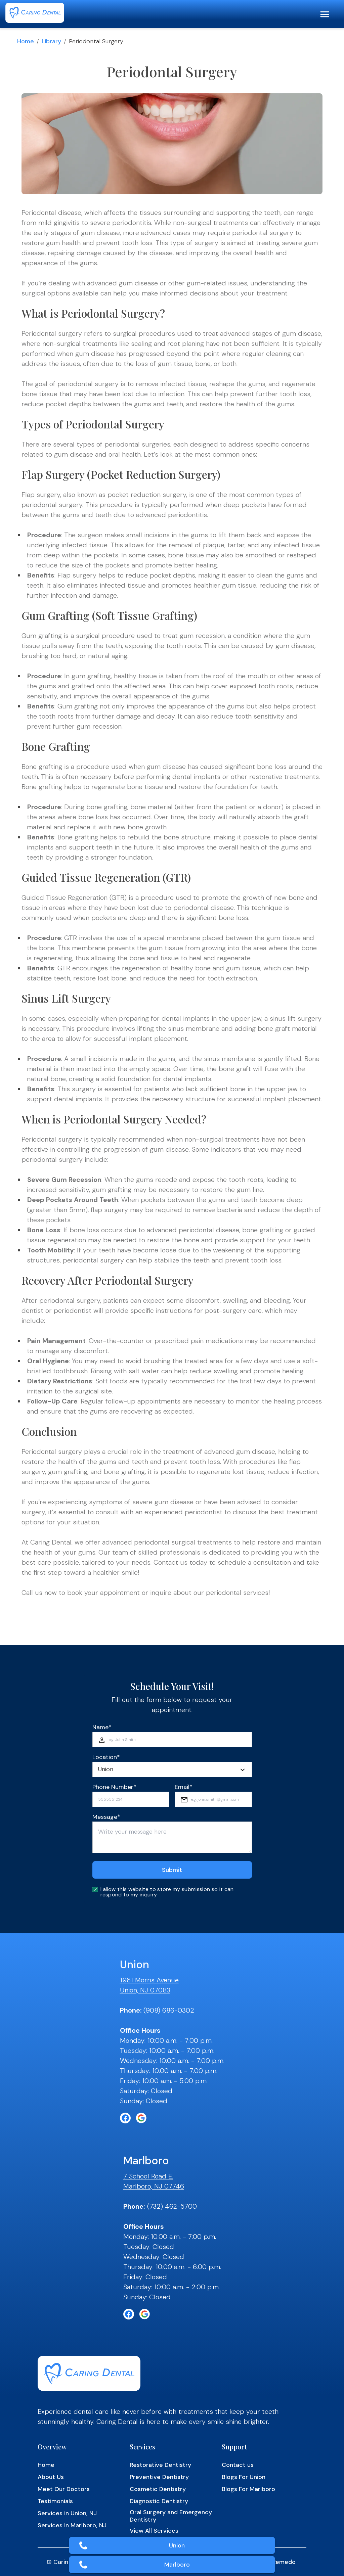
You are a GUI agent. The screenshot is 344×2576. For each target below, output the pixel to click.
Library (51, 41)
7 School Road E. (148, 2176)
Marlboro (177, 2565)
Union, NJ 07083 (145, 1990)
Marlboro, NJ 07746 (153, 2186)
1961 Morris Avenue (149, 1980)
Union (177, 2545)
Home (25, 41)
